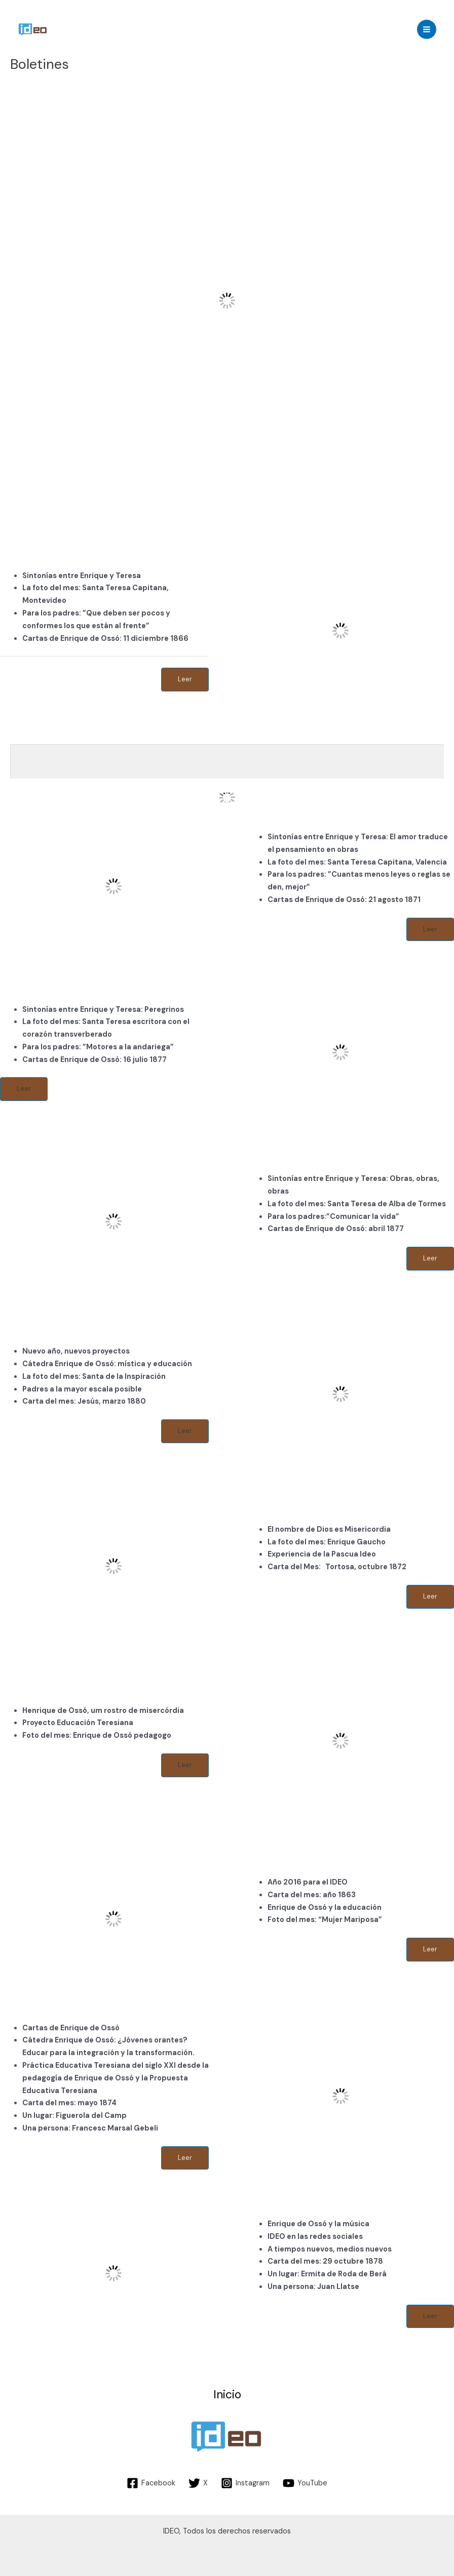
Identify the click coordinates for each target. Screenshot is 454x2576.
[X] (198, 2483)
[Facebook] (151, 2483)
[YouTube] (305, 2483)
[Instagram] (245, 2483)
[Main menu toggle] (426, 29)
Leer (185, 679)
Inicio (227, 2394)
